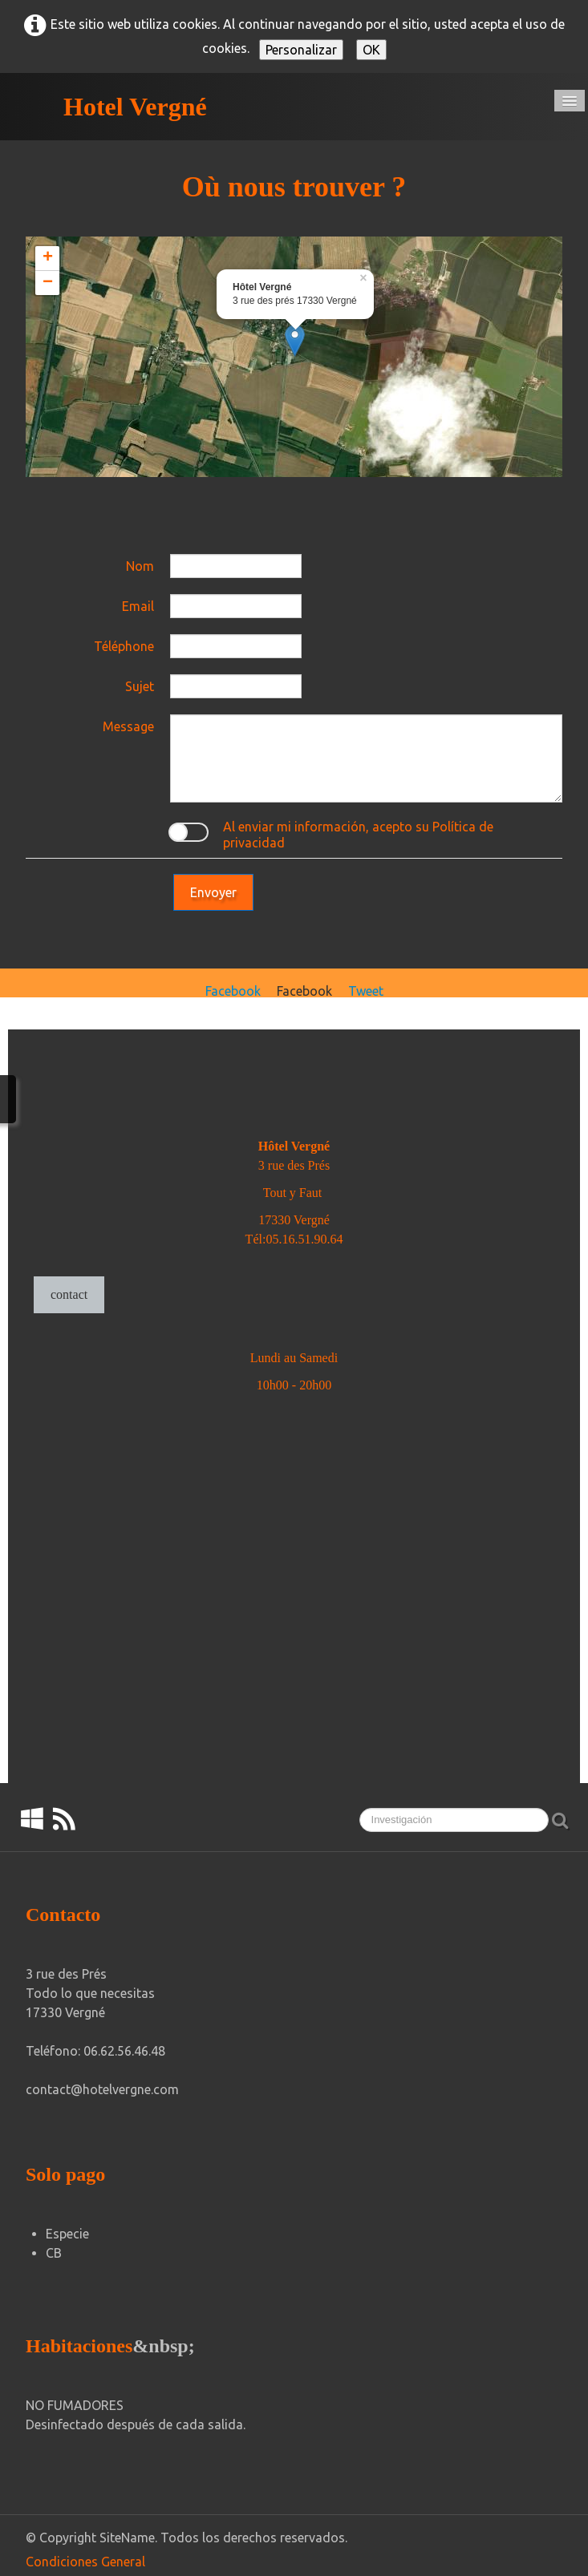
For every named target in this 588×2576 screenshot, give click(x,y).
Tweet (365, 991)
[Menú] (569, 100)
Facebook (233, 991)
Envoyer (213, 892)
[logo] (116, 106)
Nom (140, 566)
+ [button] (48, 258)
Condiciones (62, 2561)
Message (128, 726)
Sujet (139, 686)
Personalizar (301, 49)
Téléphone (124, 646)
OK (371, 49)
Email (138, 606)
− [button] (48, 283)
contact (69, 1294)
